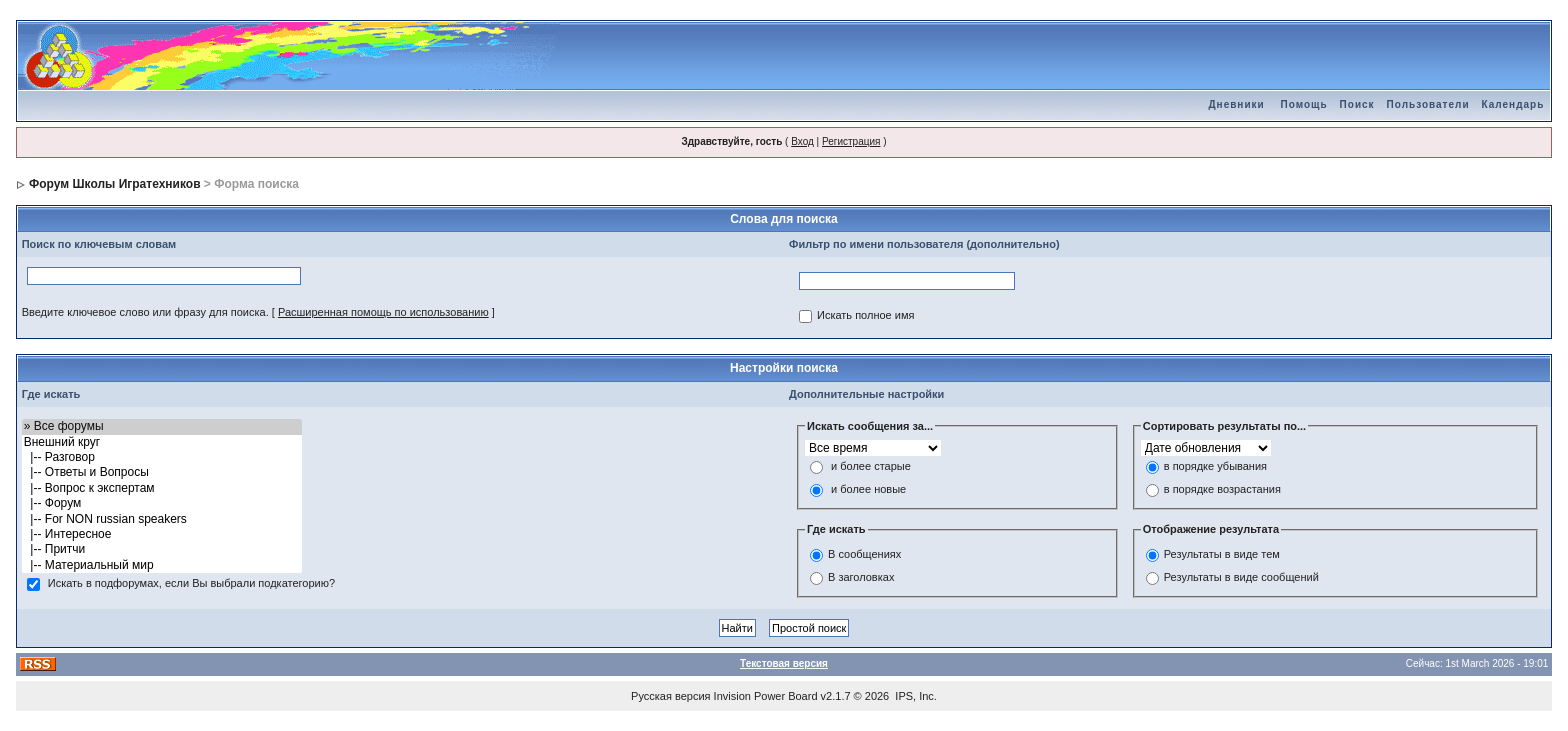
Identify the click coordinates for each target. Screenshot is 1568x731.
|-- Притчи (162, 549)
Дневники (1236, 104)
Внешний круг (162, 442)
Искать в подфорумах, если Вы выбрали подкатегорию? (191, 584)
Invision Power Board (766, 696)
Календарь (1513, 104)
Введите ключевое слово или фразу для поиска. (145, 312)
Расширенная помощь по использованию (383, 312)
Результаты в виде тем (1222, 554)
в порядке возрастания (1222, 490)
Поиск (1357, 104)
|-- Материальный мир (162, 565)
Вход (802, 141)
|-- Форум (162, 503)
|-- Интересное (162, 534)
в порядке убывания (1215, 467)
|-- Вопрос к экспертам (162, 488)
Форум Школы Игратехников (115, 184)
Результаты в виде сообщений (1241, 577)
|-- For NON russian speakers (162, 519)
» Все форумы (162, 426)
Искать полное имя (865, 316)
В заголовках (861, 577)
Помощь (1303, 104)
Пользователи (1428, 104)
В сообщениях (864, 554)
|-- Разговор (162, 457)
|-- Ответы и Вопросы (162, 472)
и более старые (871, 467)
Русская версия (670, 696)
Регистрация (851, 141)
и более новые (868, 490)
